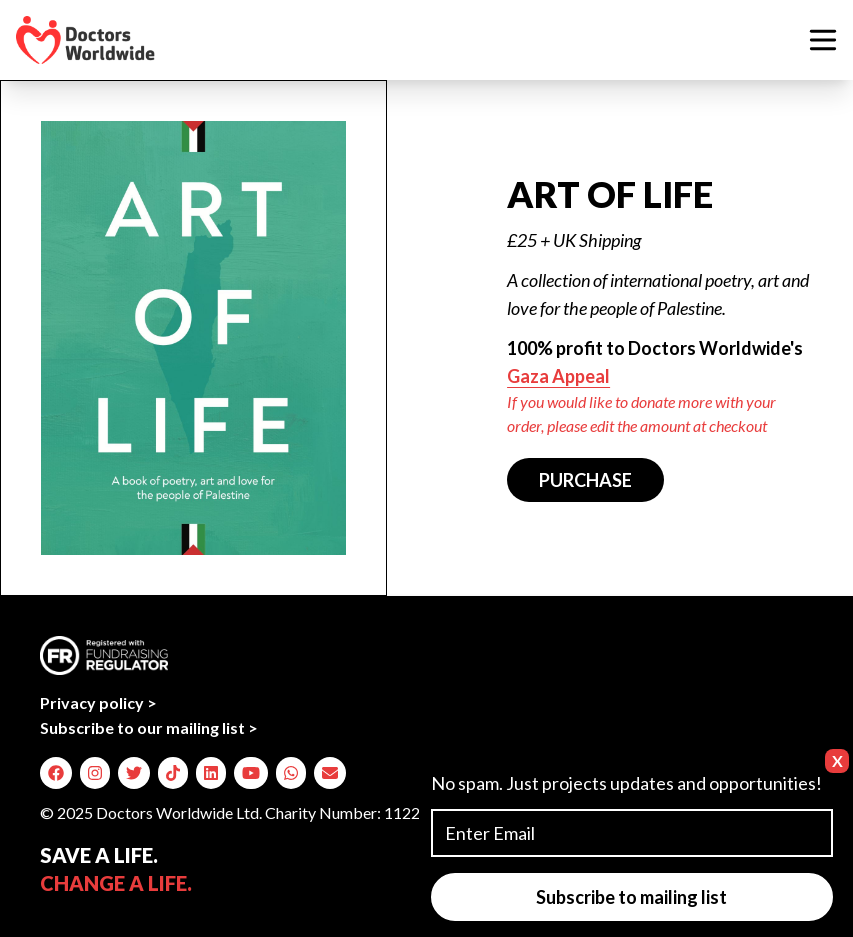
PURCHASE (585, 480)
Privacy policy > (98, 702)
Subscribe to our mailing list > (149, 727)
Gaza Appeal (558, 376)
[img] (56, 773)
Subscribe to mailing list (631, 897)
